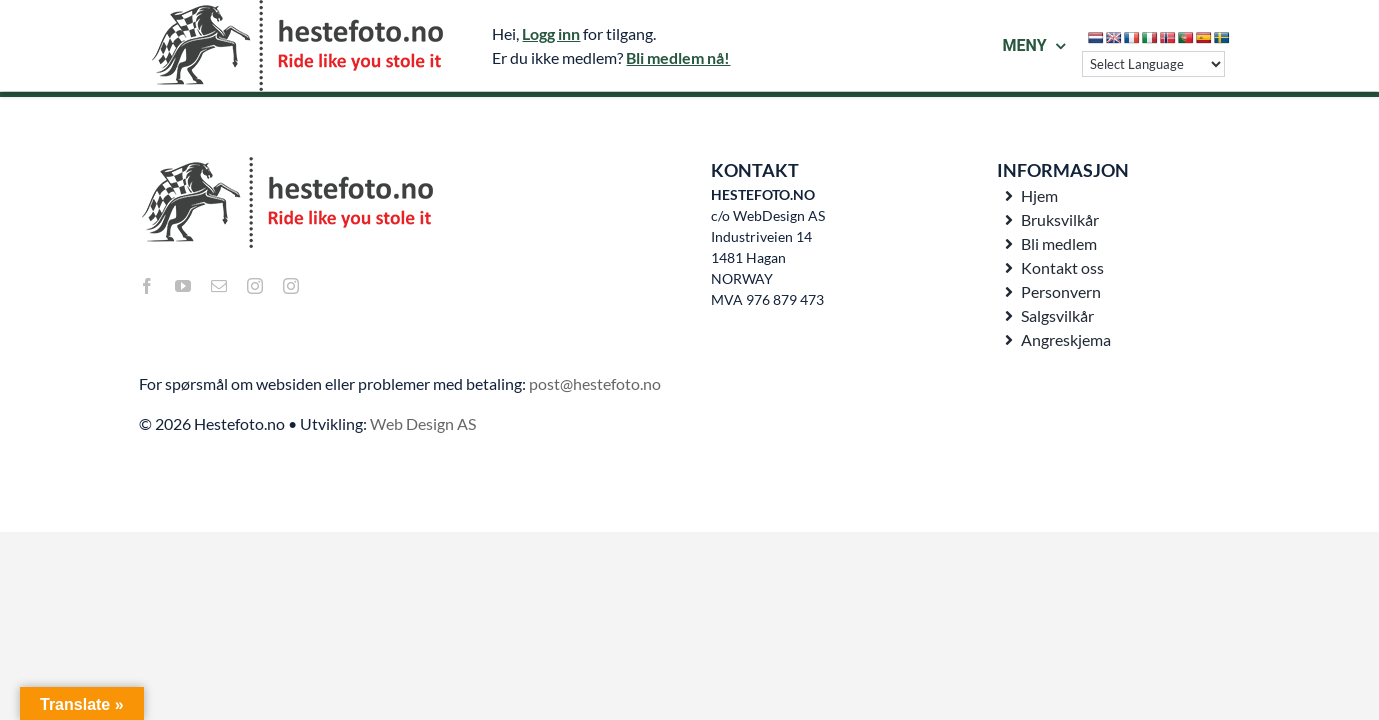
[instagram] (255, 286)
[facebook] (147, 286)
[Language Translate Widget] (1153, 64)
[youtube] (183, 286)
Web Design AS (423, 423)
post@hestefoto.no (595, 383)
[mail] (219, 286)
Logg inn (551, 33)
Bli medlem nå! (678, 57)
